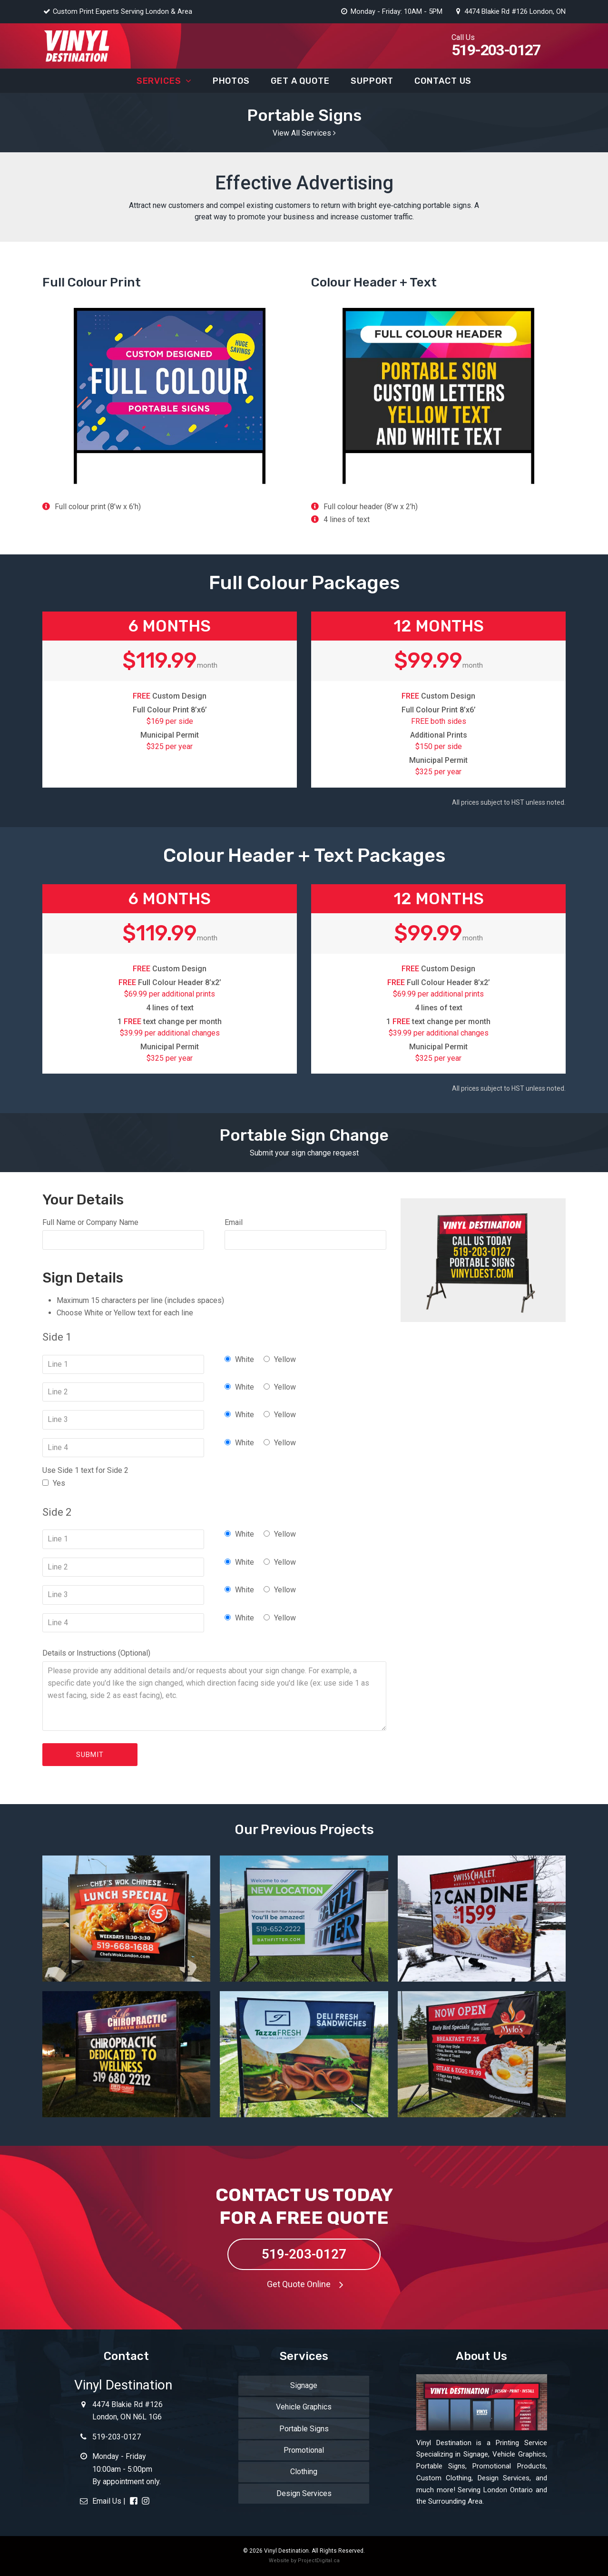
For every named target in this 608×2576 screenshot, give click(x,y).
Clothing (303, 2471)
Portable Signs (304, 2428)
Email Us (100, 2501)
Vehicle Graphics (304, 2406)
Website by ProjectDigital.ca (304, 2560)
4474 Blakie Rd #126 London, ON (510, 11)
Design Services (304, 2493)
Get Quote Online (308, 2284)
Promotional (304, 2450)
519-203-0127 (304, 2254)
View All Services (304, 133)
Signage (303, 2385)
